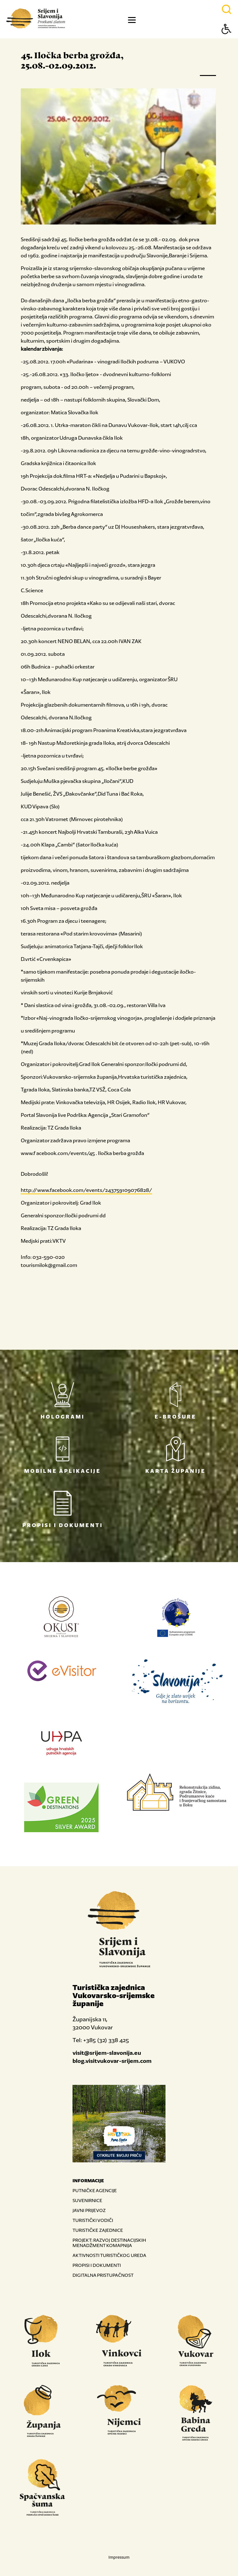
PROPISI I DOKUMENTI (97, 2265)
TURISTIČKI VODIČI (93, 2220)
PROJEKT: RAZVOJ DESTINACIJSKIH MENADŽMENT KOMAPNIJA (109, 2242)
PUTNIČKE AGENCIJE (95, 2190)
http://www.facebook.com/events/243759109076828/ (86, 1190)
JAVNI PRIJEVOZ (89, 2210)
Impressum (119, 2557)
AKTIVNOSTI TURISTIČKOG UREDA (109, 2255)
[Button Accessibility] (226, 40)
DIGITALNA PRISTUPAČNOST (103, 2275)
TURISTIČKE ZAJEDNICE (98, 2230)
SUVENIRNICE (87, 2200)
